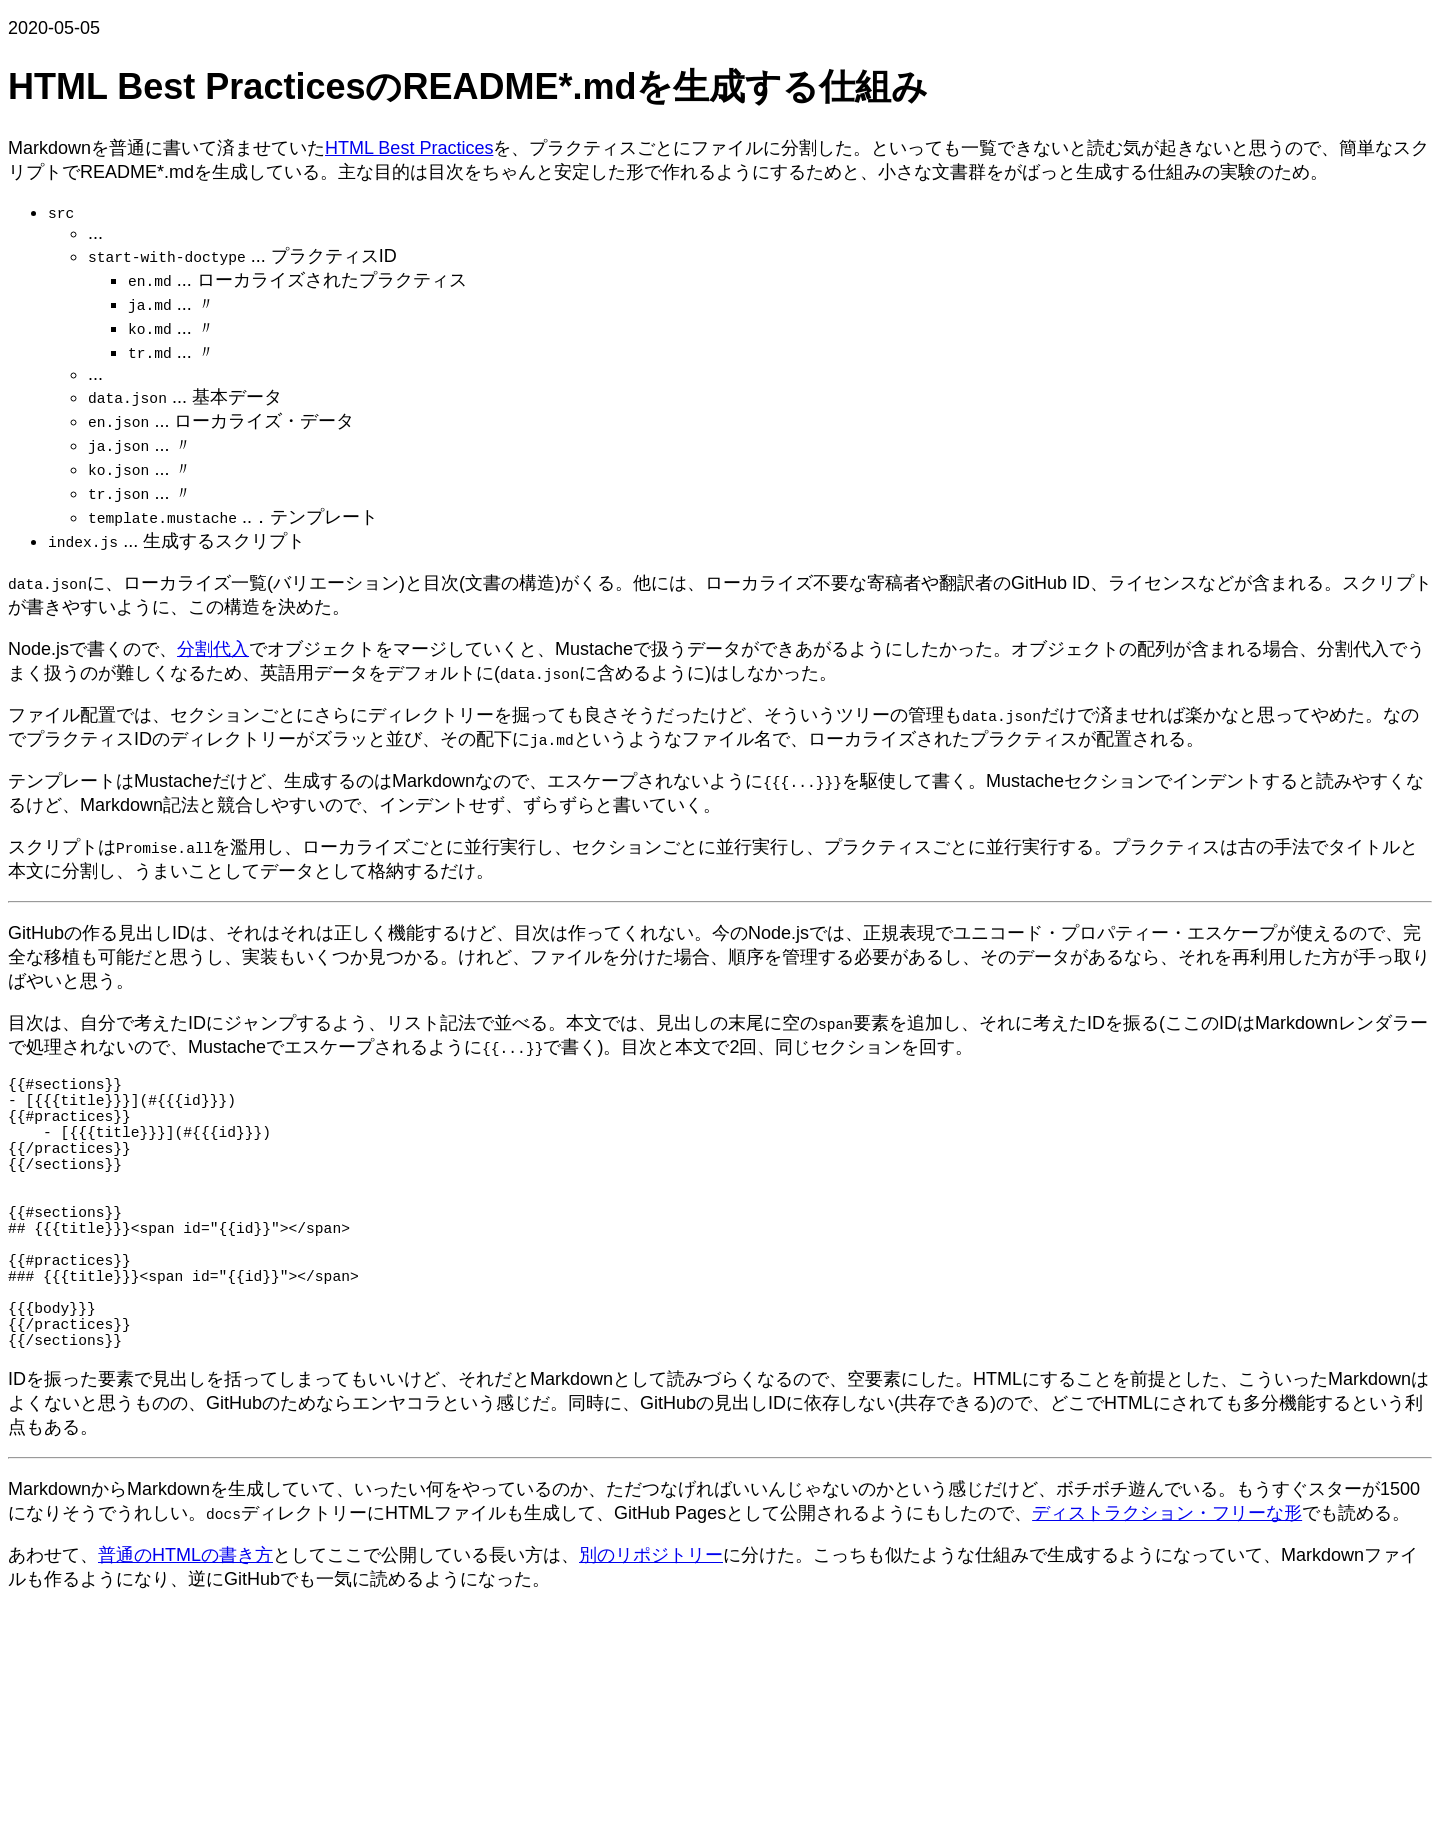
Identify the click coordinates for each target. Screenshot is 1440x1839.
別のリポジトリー (651, 1623)
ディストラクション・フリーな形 (1167, 1581)
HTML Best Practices (409, 148)
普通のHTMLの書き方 (185, 1623)
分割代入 (213, 649)
